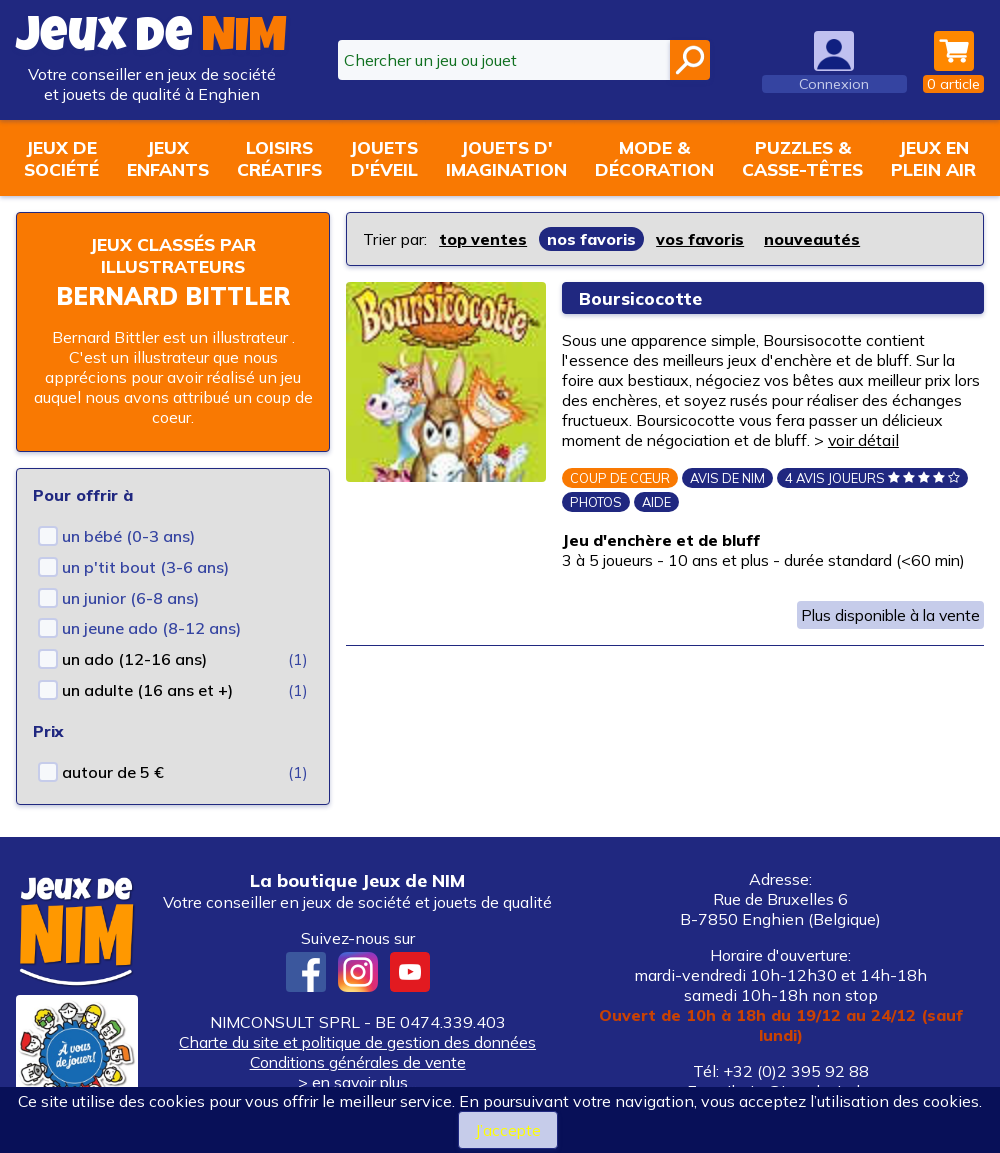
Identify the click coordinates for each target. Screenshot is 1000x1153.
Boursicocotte (640, 298)
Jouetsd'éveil (384, 158)
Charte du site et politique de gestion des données (357, 1042)
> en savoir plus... (358, 1082)
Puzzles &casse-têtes (802, 158)
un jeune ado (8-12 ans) (151, 628)
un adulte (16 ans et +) (147, 690)
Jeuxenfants (168, 158)
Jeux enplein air (933, 158)
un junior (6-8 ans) (130, 598)
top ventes (483, 239)
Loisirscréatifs (279, 158)
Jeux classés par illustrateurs (173, 255)
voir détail (941, 440)
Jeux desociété (61, 158)
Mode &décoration (654, 158)
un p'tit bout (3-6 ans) (145, 567)
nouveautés (815, 239)
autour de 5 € (113, 772)
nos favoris (593, 239)
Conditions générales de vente (358, 1062)
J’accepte (507, 1130)
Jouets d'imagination (506, 158)
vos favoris (702, 239)
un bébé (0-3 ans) (128, 536)
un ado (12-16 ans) (134, 659)
